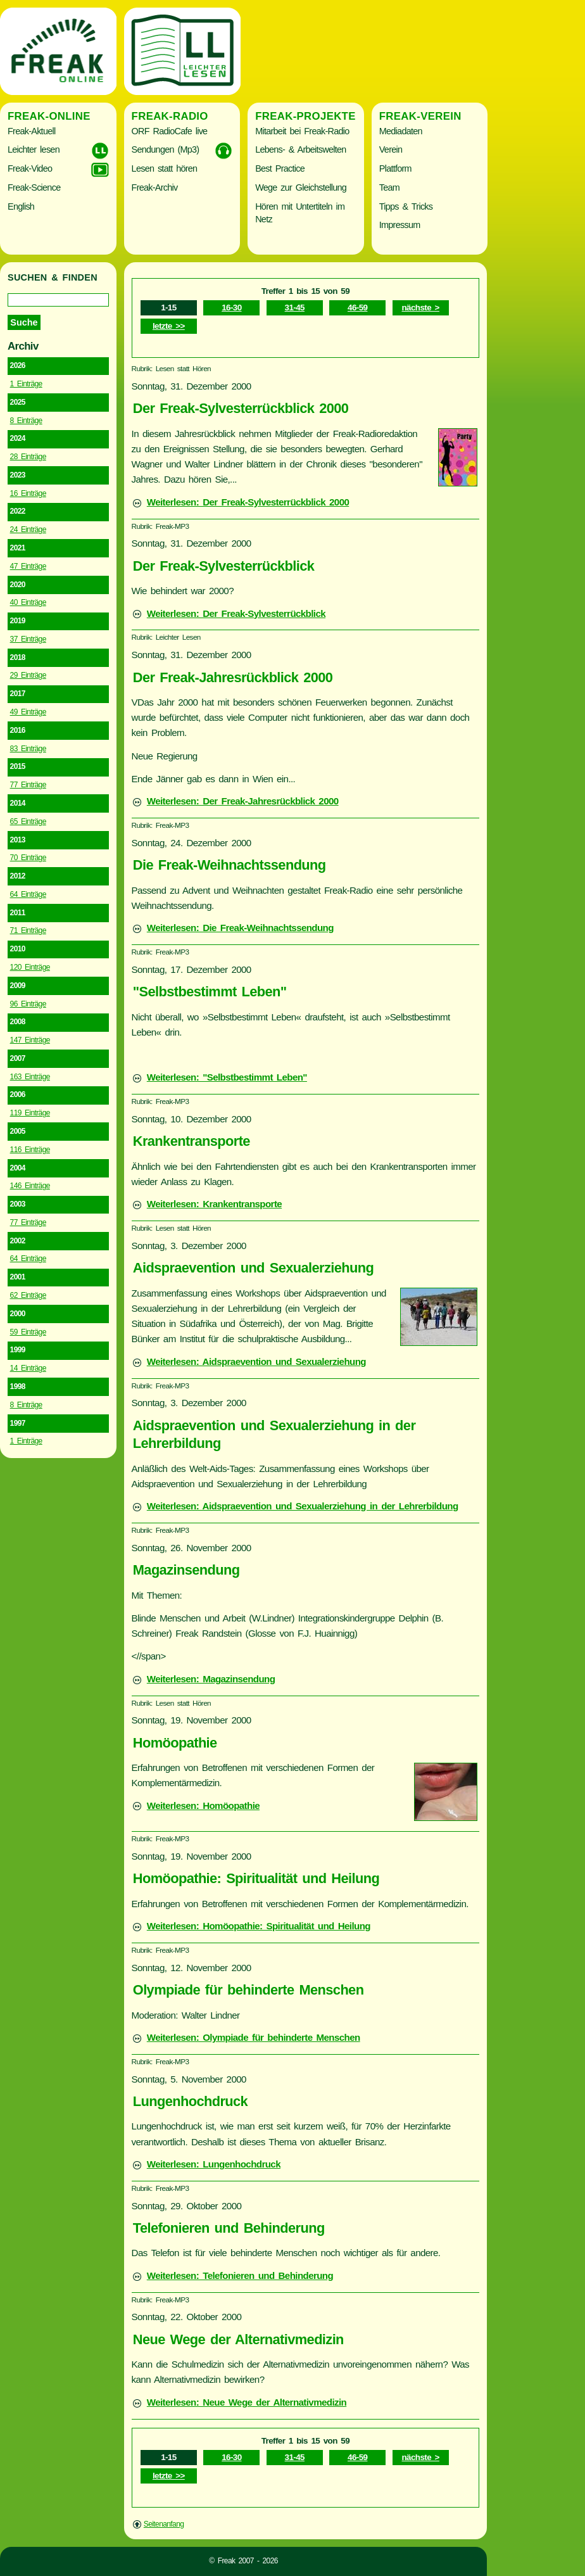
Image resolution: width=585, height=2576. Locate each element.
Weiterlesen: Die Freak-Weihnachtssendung (240, 927)
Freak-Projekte (305, 116)
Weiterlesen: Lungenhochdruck (213, 2164)
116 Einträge (30, 1149)
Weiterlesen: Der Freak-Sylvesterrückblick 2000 (248, 502)
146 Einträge (30, 1185)
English (21, 206)
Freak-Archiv (155, 187)
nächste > (420, 307)
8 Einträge (26, 420)
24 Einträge (28, 529)
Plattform (395, 168)
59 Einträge (28, 1332)
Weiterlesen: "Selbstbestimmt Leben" (227, 1077)
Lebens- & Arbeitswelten (300, 149)
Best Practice (280, 168)
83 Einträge (28, 748)
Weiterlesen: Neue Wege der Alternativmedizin (246, 2402)
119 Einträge (30, 1112)
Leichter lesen (34, 149)
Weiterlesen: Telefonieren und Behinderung (240, 2275)
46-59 (357, 307)
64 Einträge (28, 894)
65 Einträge (28, 821)
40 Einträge (28, 602)
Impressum (399, 225)
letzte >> (169, 326)
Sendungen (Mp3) (165, 149)
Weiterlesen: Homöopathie (203, 1805)
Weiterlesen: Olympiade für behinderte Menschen (253, 2037)
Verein (390, 149)
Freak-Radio (170, 116)
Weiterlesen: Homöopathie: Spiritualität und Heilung (258, 1925)
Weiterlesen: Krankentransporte (214, 1203)
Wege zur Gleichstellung (300, 187)
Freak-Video (30, 168)
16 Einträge (28, 493)
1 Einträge (26, 383)
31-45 (295, 307)
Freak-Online (49, 116)
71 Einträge (28, 930)
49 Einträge (28, 711)
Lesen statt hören (165, 168)
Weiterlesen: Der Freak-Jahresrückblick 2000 (243, 801)
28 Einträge (28, 456)
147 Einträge (30, 1040)
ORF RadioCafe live (170, 131)
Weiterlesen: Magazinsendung (211, 1678)
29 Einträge (28, 675)
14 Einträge (28, 1368)
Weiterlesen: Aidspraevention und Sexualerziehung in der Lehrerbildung (302, 1506)
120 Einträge (30, 967)
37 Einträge (28, 639)
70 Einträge (28, 857)
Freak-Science (34, 187)
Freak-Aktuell (31, 131)
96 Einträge (28, 1003)
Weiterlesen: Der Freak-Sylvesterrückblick (236, 613)
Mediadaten (400, 131)
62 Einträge (28, 1295)
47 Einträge (28, 566)
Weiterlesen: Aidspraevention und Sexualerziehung (256, 1361)
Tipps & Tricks (406, 206)
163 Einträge (30, 1076)
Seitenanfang (164, 2524)
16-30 (231, 307)
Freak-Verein (420, 116)
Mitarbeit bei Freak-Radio (302, 131)
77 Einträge (28, 784)
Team (389, 187)
